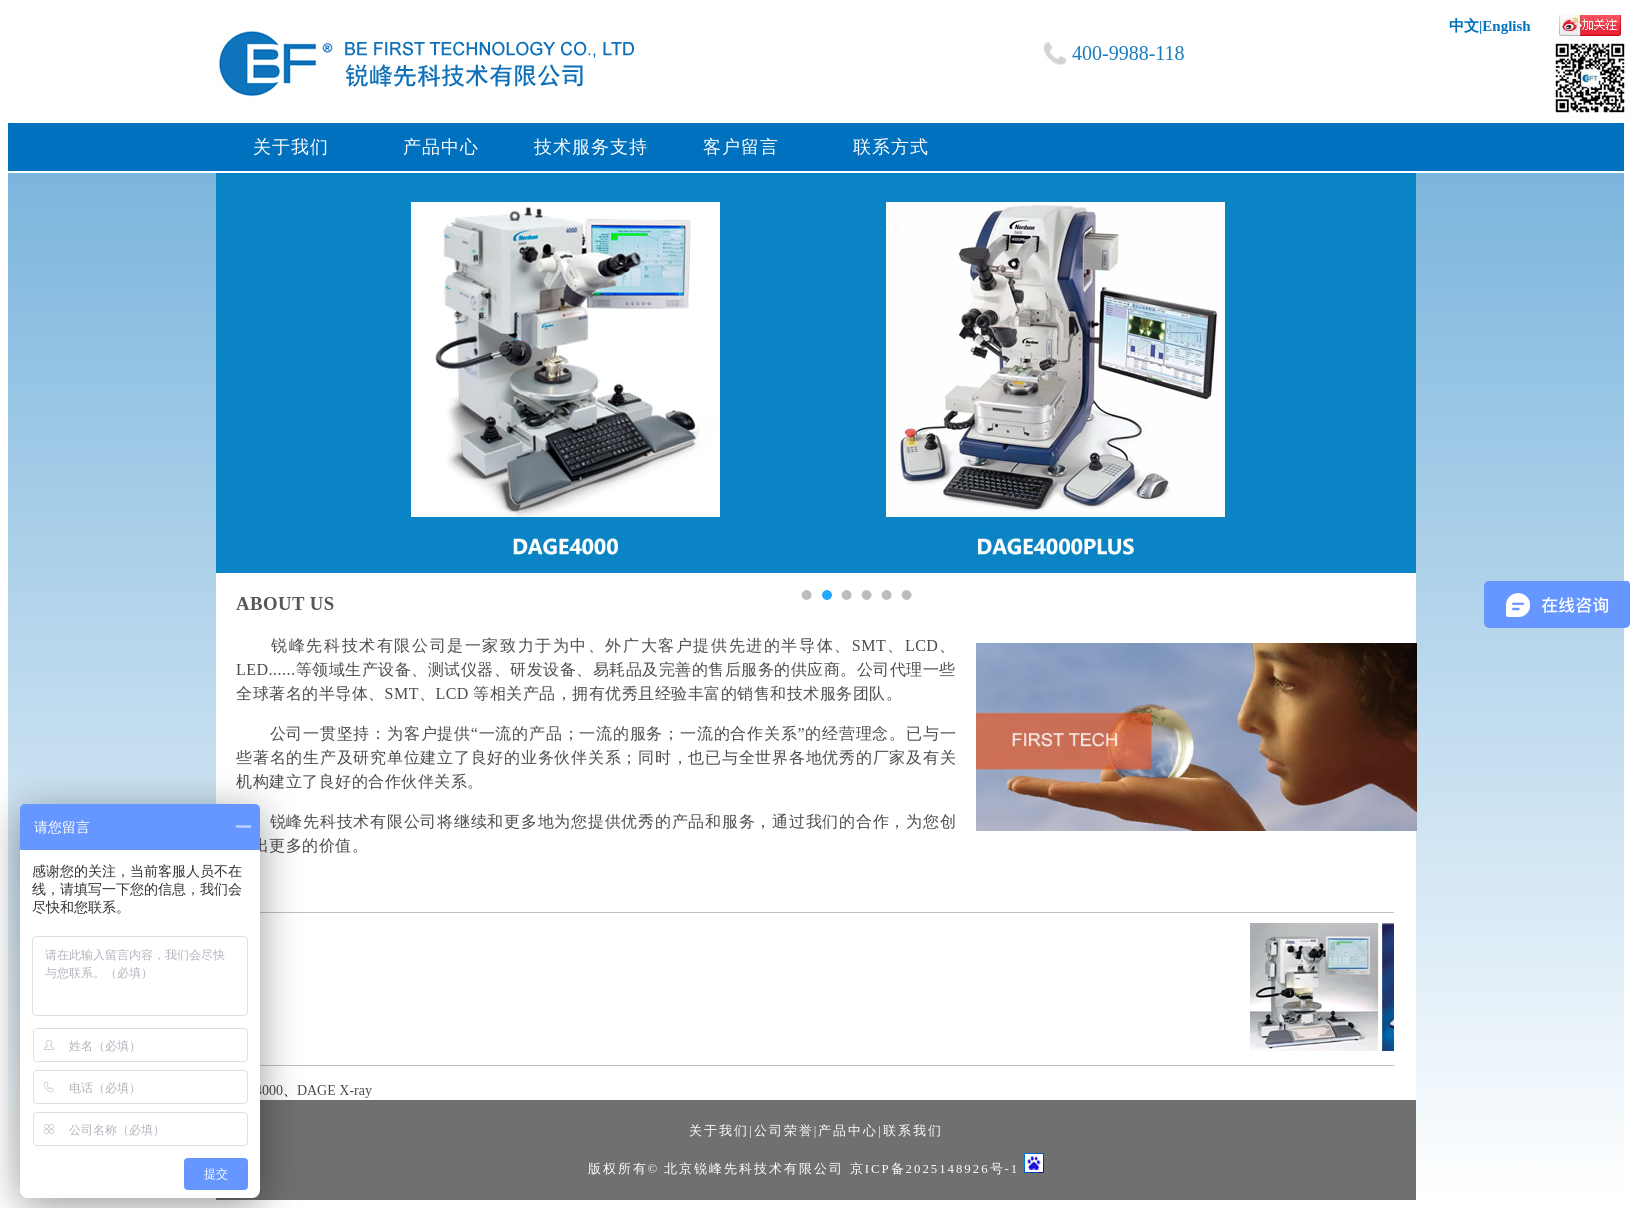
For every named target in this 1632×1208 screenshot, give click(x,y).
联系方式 (891, 147)
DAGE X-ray (334, 1090)
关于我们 (291, 147)
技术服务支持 (591, 147)
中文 (1464, 26)
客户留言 (741, 147)
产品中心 (441, 147)
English (1506, 26)
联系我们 (913, 1131)
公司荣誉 (784, 1131)
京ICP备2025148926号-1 (935, 1169)
